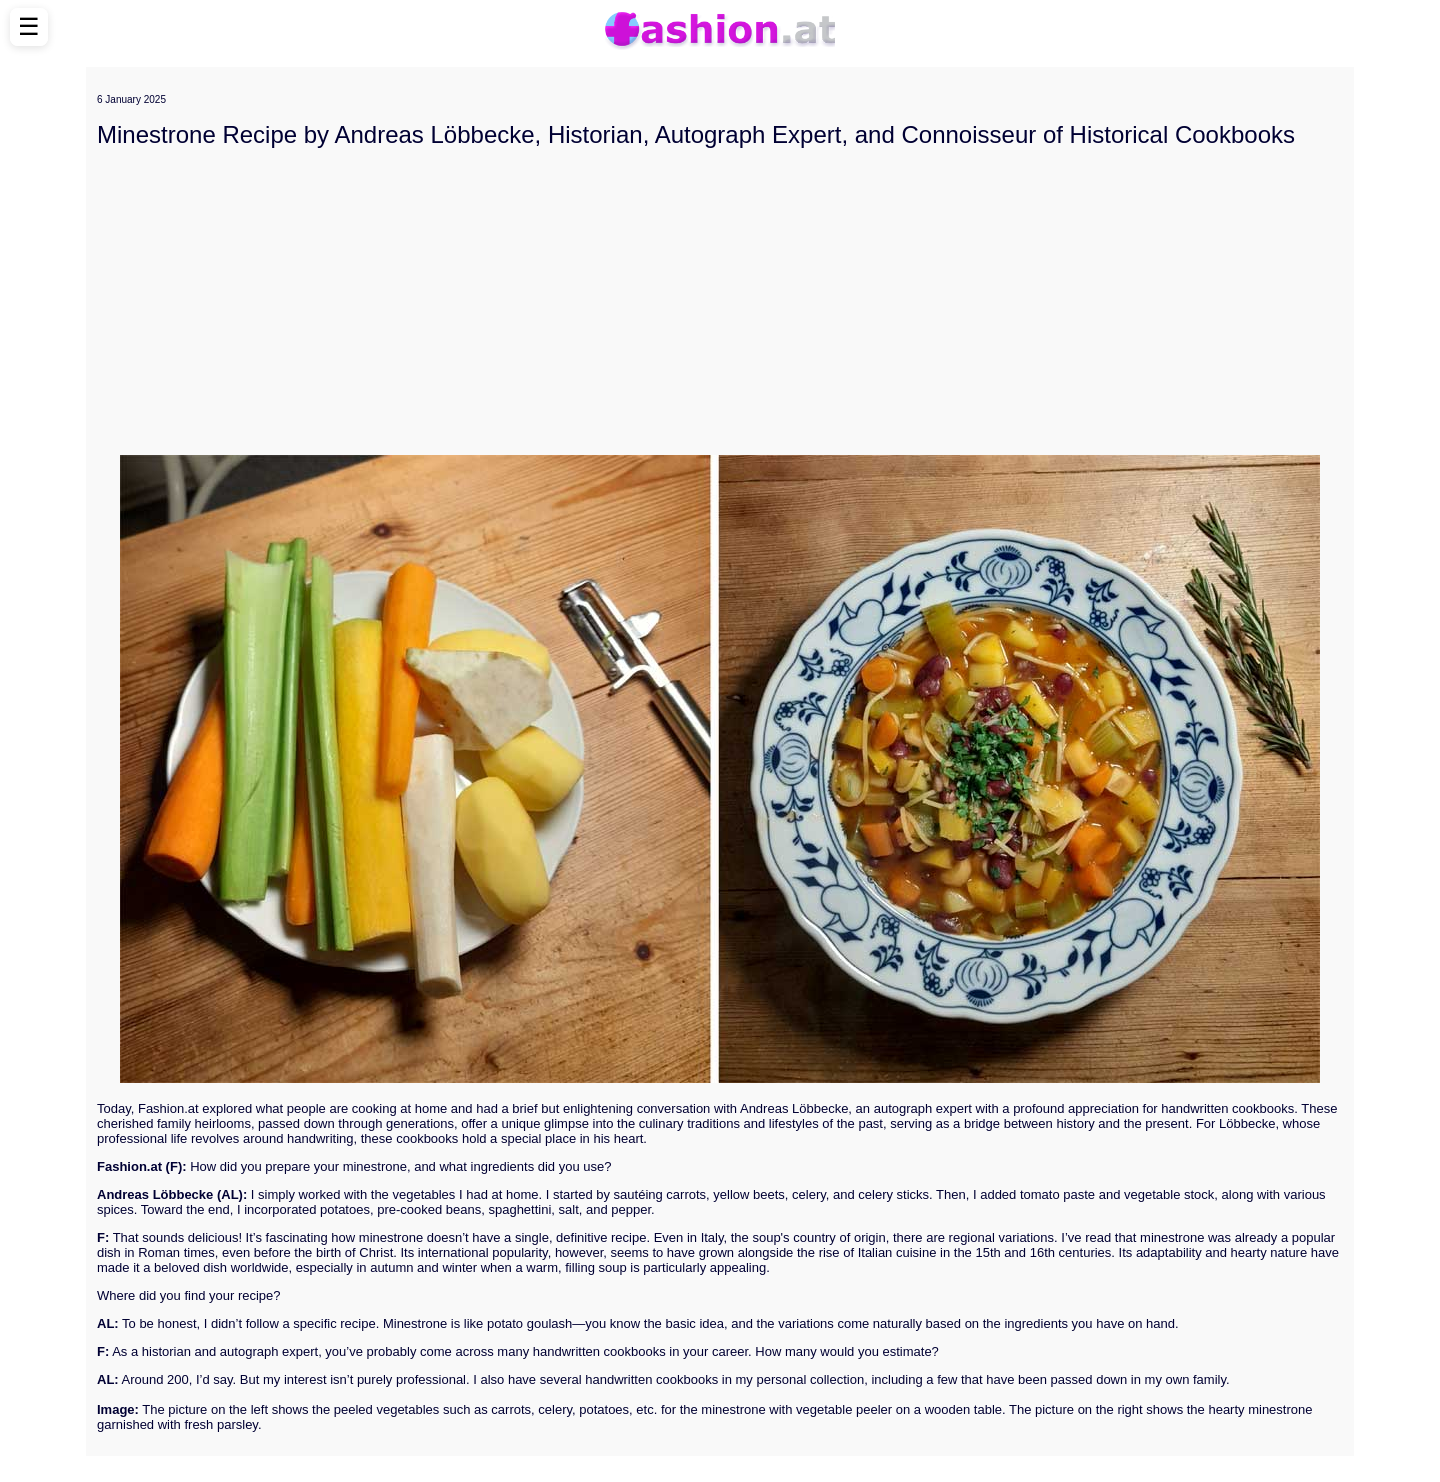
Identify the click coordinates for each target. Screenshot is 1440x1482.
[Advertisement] (720, 302)
